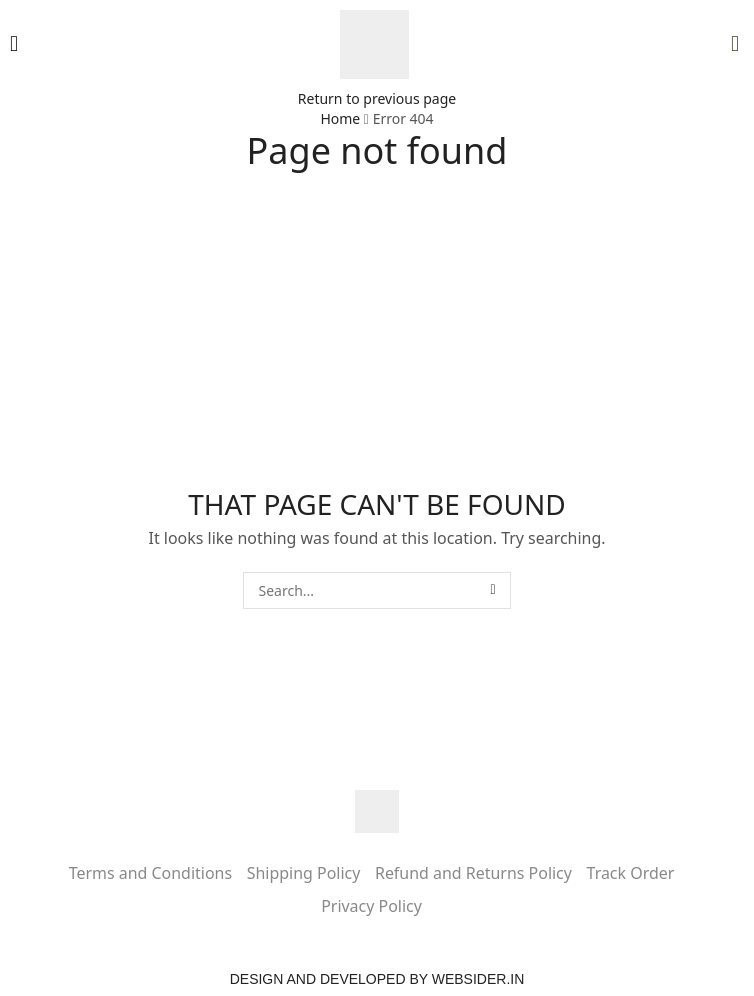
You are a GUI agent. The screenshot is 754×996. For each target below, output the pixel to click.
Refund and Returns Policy (473, 873)
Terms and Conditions (150, 873)
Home (340, 118)
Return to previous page (377, 98)
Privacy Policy (371, 906)
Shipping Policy (304, 873)
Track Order (631, 873)
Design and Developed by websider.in (377, 979)
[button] (14, 44)
